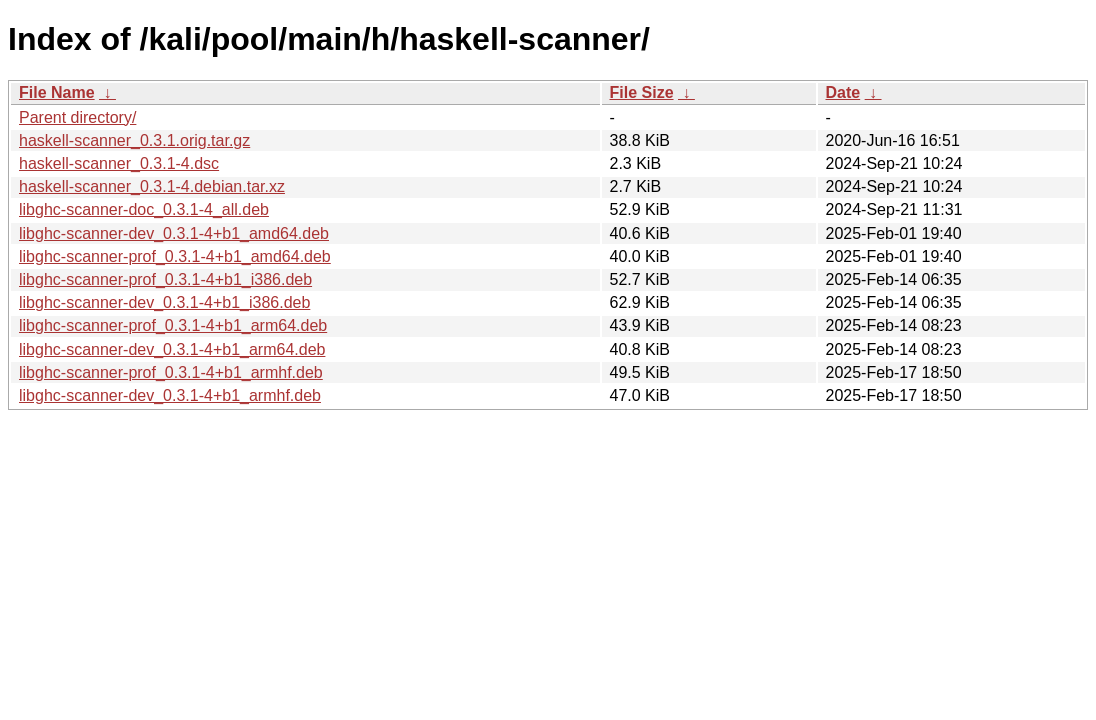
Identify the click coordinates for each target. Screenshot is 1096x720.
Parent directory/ (77, 117)
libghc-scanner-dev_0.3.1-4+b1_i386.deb (164, 302)
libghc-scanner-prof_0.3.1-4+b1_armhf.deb (171, 372)
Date (843, 92)
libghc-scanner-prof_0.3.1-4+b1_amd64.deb (175, 256)
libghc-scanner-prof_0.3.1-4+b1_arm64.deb (173, 325)
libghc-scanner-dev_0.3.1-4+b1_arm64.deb (172, 349)
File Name (57, 92)
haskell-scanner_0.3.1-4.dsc (119, 163)
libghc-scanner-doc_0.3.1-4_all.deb (144, 209)
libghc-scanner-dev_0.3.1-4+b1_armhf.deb (170, 395)
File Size (642, 92)
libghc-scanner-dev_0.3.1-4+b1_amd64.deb (174, 233)
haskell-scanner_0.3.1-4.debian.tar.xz (152, 186)
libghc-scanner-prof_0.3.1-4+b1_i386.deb (165, 279)
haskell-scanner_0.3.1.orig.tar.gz (134, 140)
